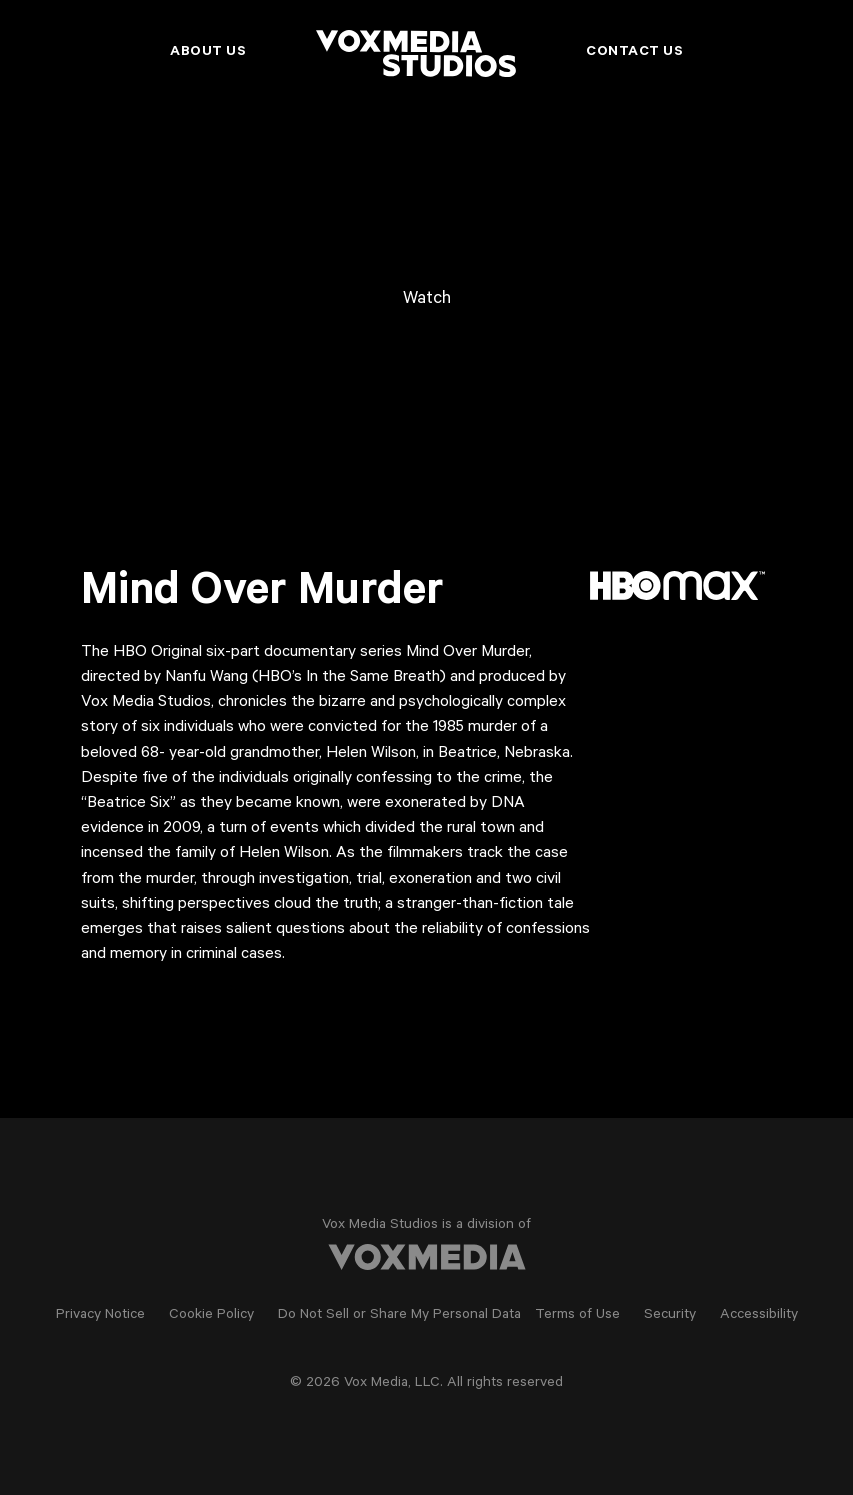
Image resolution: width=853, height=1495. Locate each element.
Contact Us (634, 53)
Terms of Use (577, 1316)
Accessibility (759, 1316)
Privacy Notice (100, 1316)
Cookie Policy (211, 1316)
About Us (208, 53)
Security (670, 1316)
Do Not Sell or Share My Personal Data (399, 1316)
